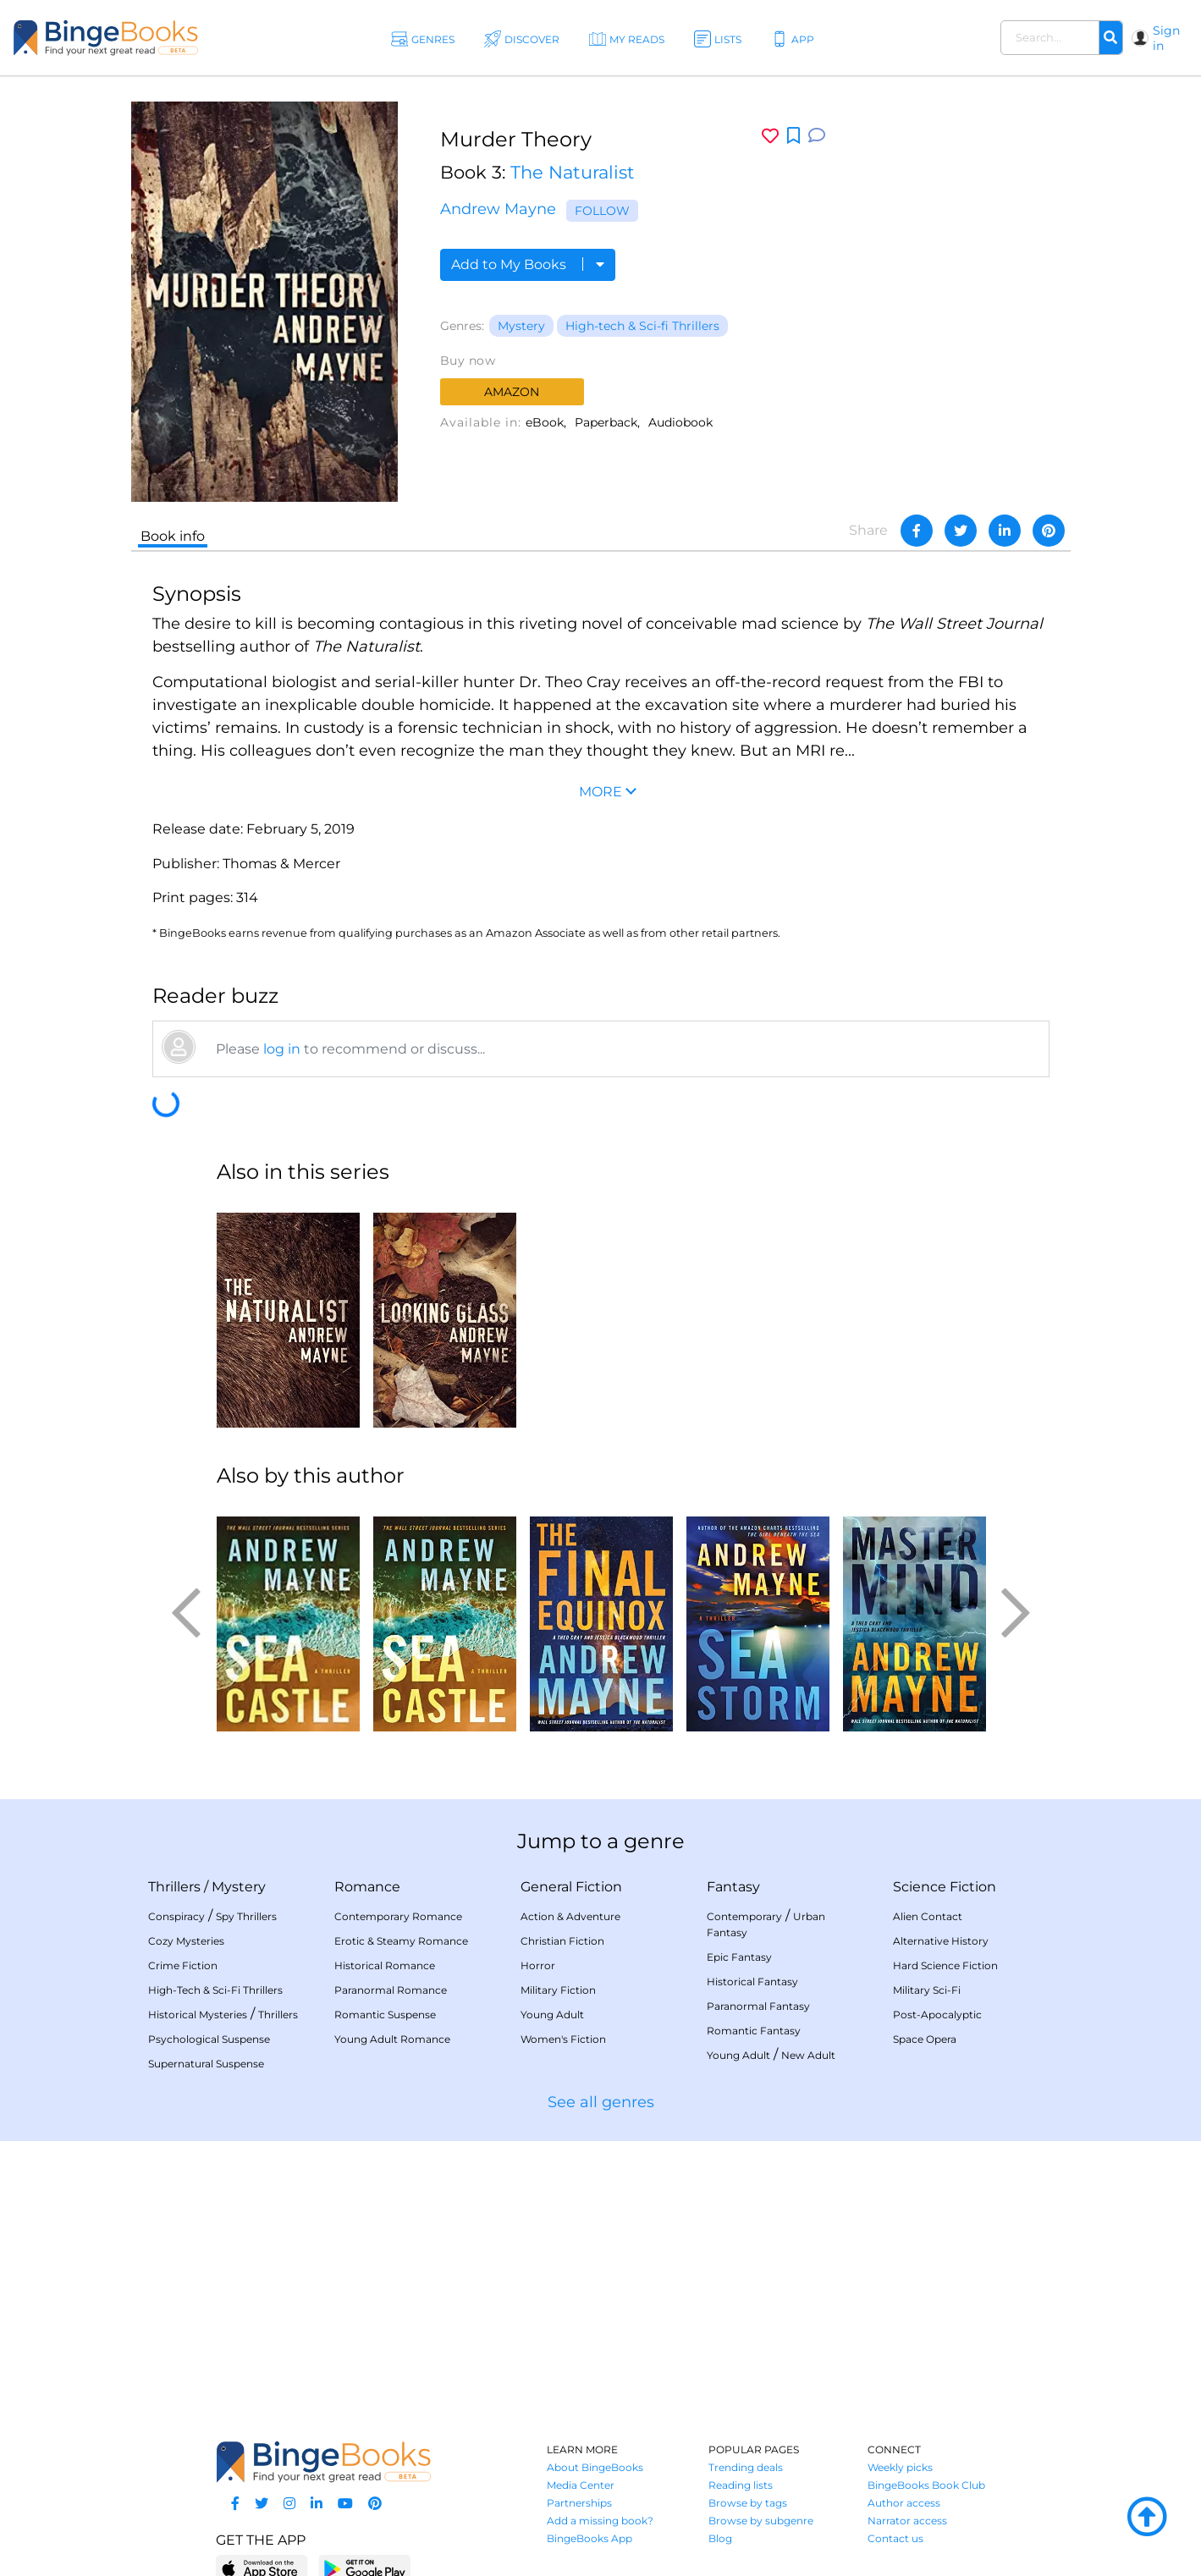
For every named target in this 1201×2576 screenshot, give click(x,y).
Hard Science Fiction (945, 1965)
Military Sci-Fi (927, 1990)
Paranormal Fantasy (758, 2006)
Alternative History (941, 1941)
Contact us (895, 2538)
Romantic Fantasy (754, 2030)
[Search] (1110, 38)
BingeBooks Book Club (926, 2485)
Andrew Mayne (498, 209)
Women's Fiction (563, 2039)
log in (281, 1049)
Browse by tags (747, 2502)
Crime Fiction (183, 1965)
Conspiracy (176, 1916)
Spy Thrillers (246, 1916)
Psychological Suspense (209, 2039)
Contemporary (744, 1916)
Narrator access (907, 2520)
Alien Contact (927, 1916)
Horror (538, 1965)
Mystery (521, 325)
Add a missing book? (600, 2520)
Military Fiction (558, 1990)
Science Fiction (944, 1887)
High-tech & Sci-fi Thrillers (642, 325)
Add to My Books (527, 264)
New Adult (808, 2055)
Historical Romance (384, 1965)
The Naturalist (572, 172)
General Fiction (571, 1887)
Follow (602, 210)
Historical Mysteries (197, 2014)
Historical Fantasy (752, 1981)
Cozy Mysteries (186, 1941)
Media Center (580, 2485)
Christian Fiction (562, 1941)
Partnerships (579, 2502)
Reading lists (740, 2485)
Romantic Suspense (385, 2014)
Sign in (1166, 38)
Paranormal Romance (390, 1990)
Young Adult (552, 2014)
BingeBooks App (589, 2538)
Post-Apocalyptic (937, 2014)
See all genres (601, 2102)
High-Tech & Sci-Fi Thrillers (215, 1990)
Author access (904, 2502)
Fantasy (733, 1887)
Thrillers (174, 1887)
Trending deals (745, 2467)
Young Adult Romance (392, 2039)
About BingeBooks (595, 2467)
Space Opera (924, 2039)
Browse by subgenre (760, 2520)
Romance (367, 1887)
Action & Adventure (570, 1916)
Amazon (511, 391)
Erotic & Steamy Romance (401, 1941)
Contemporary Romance (398, 1916)
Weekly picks (900, 2467)
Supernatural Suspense (206, 2063)
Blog (720, 2538)
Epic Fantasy (739, 1957)
